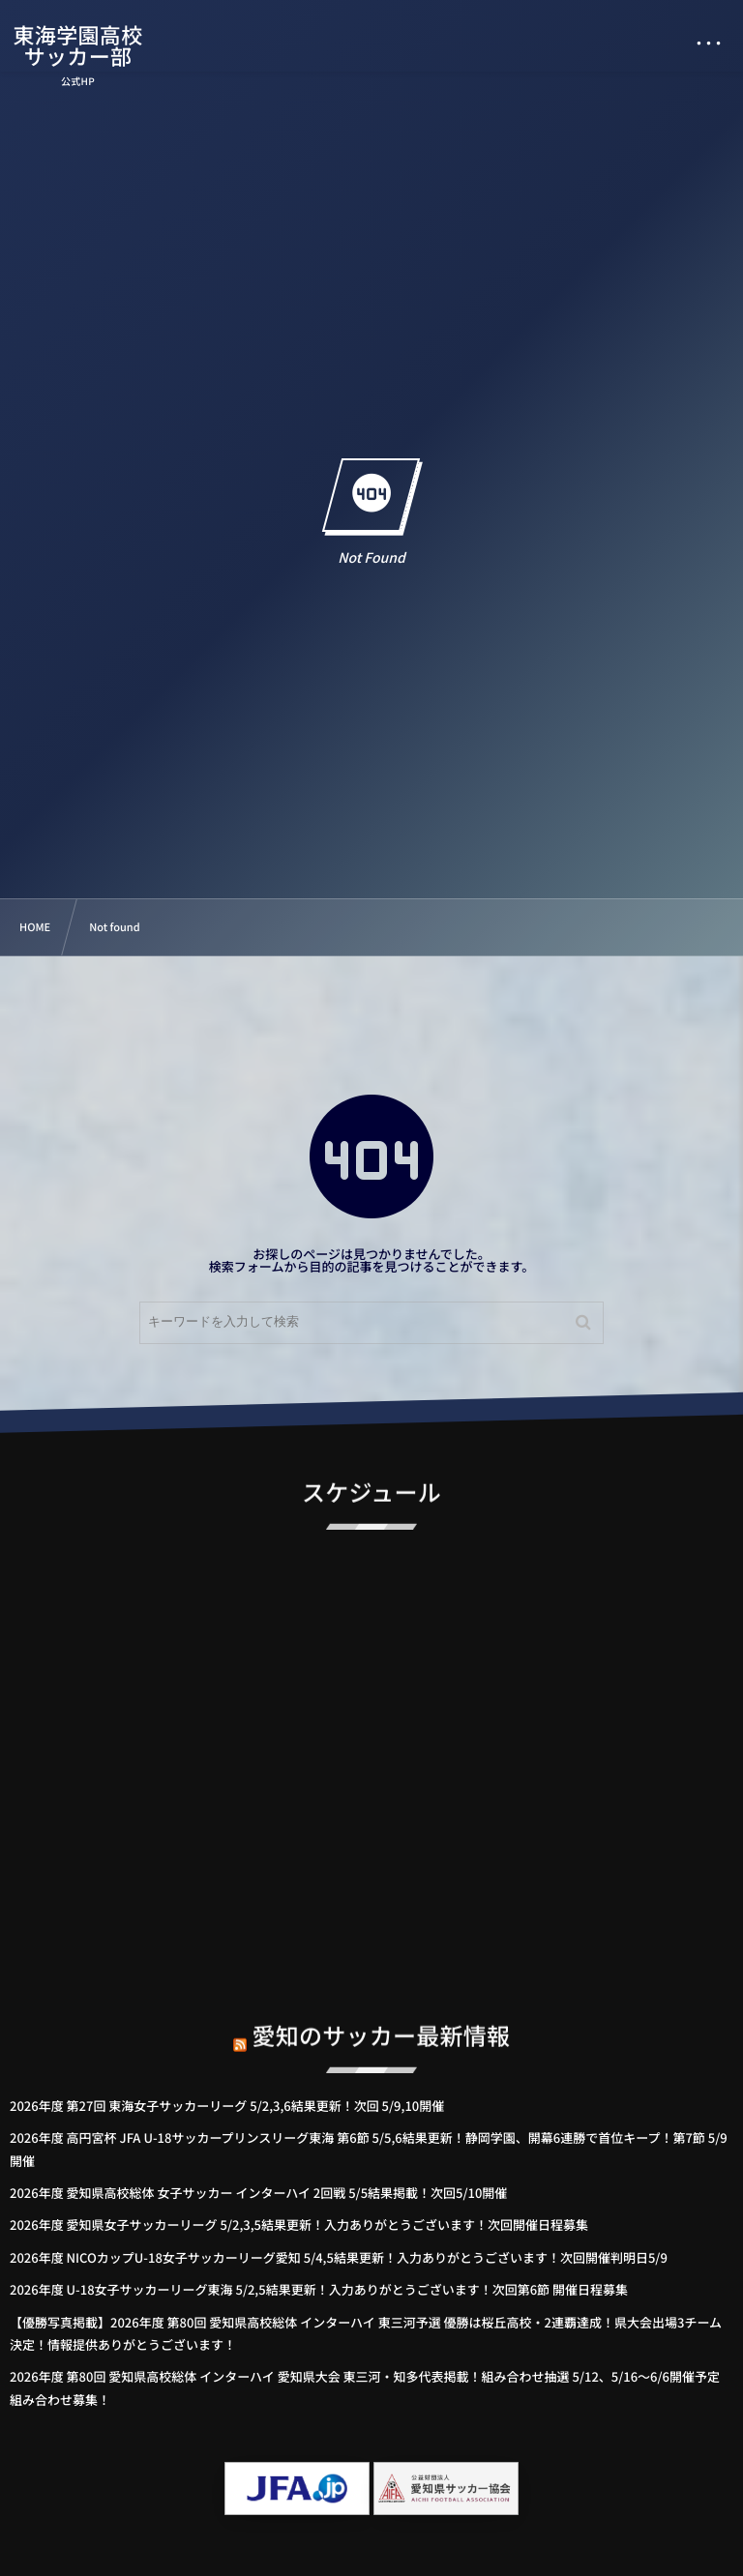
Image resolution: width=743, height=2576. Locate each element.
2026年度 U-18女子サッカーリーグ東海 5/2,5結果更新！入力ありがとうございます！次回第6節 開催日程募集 (319, 2289)
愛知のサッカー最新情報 (382, 2023)
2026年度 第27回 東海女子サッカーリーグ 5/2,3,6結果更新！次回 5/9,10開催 (227, 2105)
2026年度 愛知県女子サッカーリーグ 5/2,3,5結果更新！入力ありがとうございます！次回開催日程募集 (299, 2224)
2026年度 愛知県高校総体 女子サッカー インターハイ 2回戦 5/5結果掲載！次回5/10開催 (258, 2192)
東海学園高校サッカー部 (79, 45)
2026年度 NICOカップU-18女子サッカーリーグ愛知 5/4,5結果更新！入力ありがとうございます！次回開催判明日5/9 (339, 2257)
